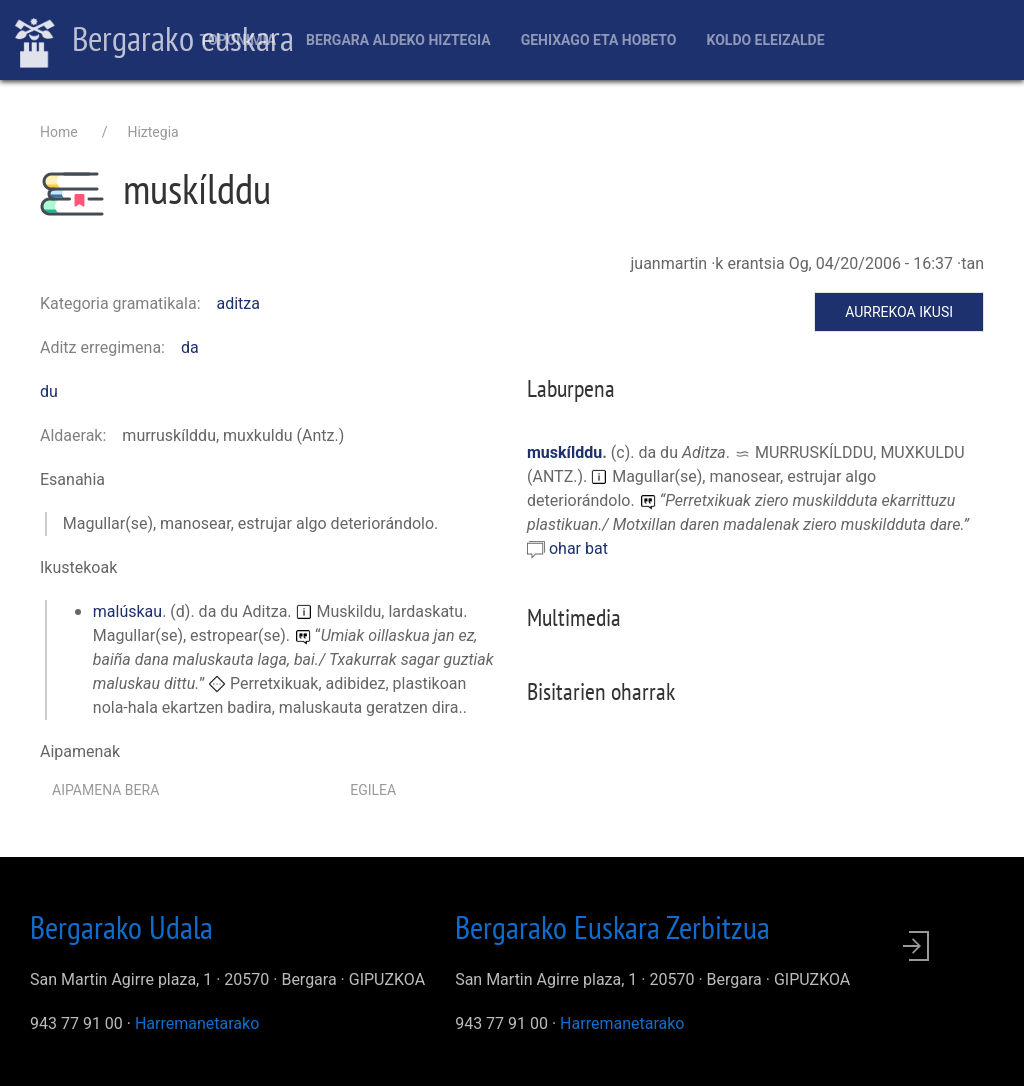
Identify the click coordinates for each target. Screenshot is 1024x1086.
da (190, 347)
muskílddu (564, 452)
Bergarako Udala (121, 927)
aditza (239, 303)
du (49, 391)
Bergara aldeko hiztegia (398, 40)
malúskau (127, 611)
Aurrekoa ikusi (899, 312)
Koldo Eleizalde (765, 40)
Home (59, 132)
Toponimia (237, 40)
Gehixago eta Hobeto (599, 40)
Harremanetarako (197, 1023)
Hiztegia (152, 132)
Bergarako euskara (154, 41)
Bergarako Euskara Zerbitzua (612, 927)
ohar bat (578, 548)
